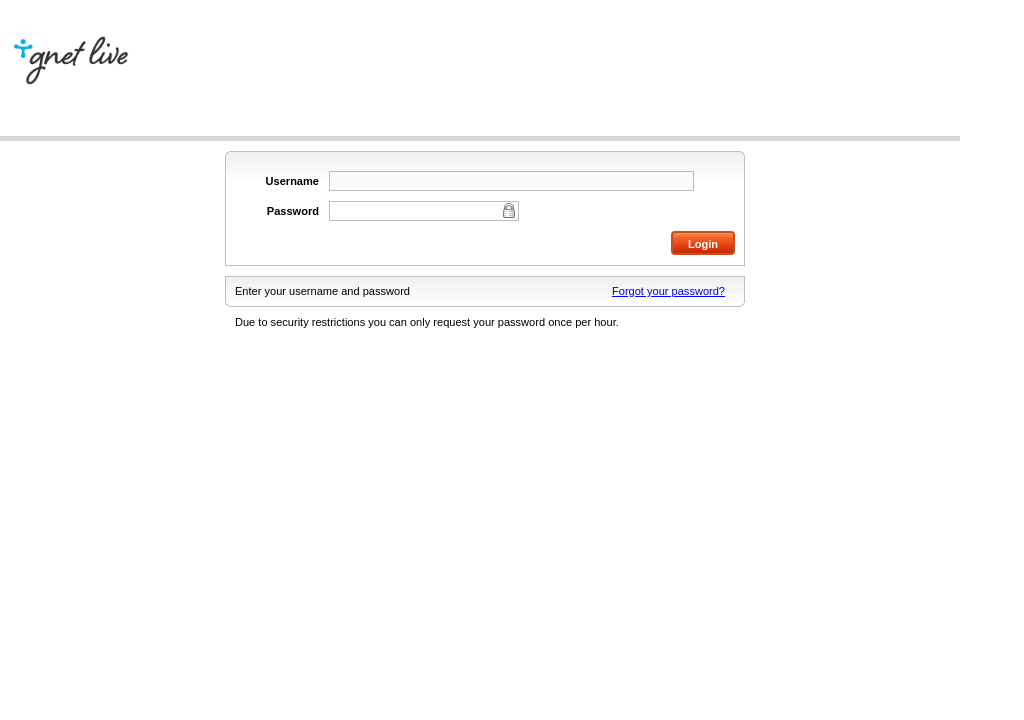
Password (293, 211)
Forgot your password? (668, 291)
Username (292, 181)
